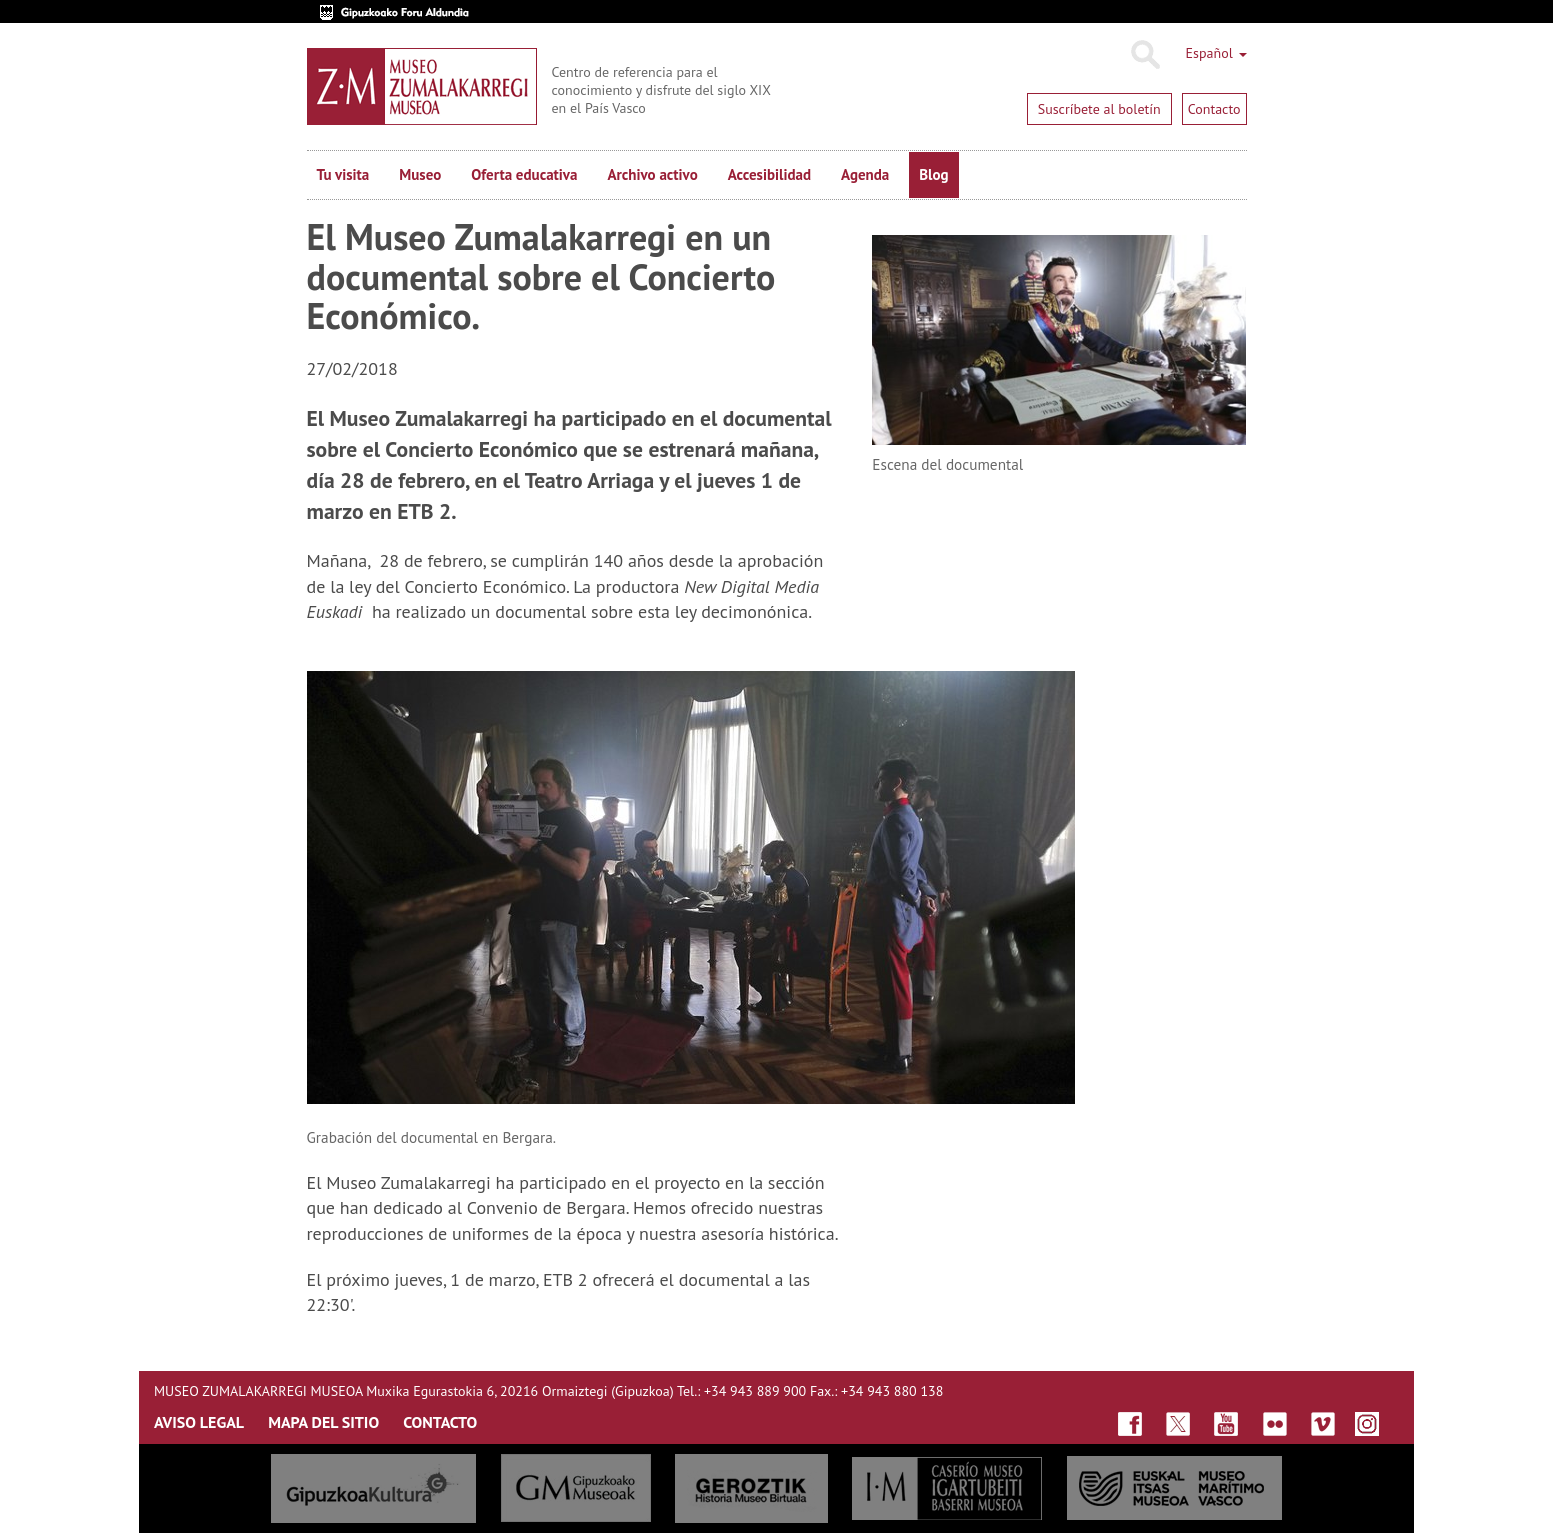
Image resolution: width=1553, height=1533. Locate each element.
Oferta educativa (524, 174)
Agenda (865, 174)
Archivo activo (652, 174)
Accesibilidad (769, 174)
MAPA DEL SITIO (323, 1422)
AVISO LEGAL (199, 1422)
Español (1216, 53)
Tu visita (343, 174)
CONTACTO (440, 1422)
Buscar (1144, 55)
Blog (933, 174)
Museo (420, 174)
